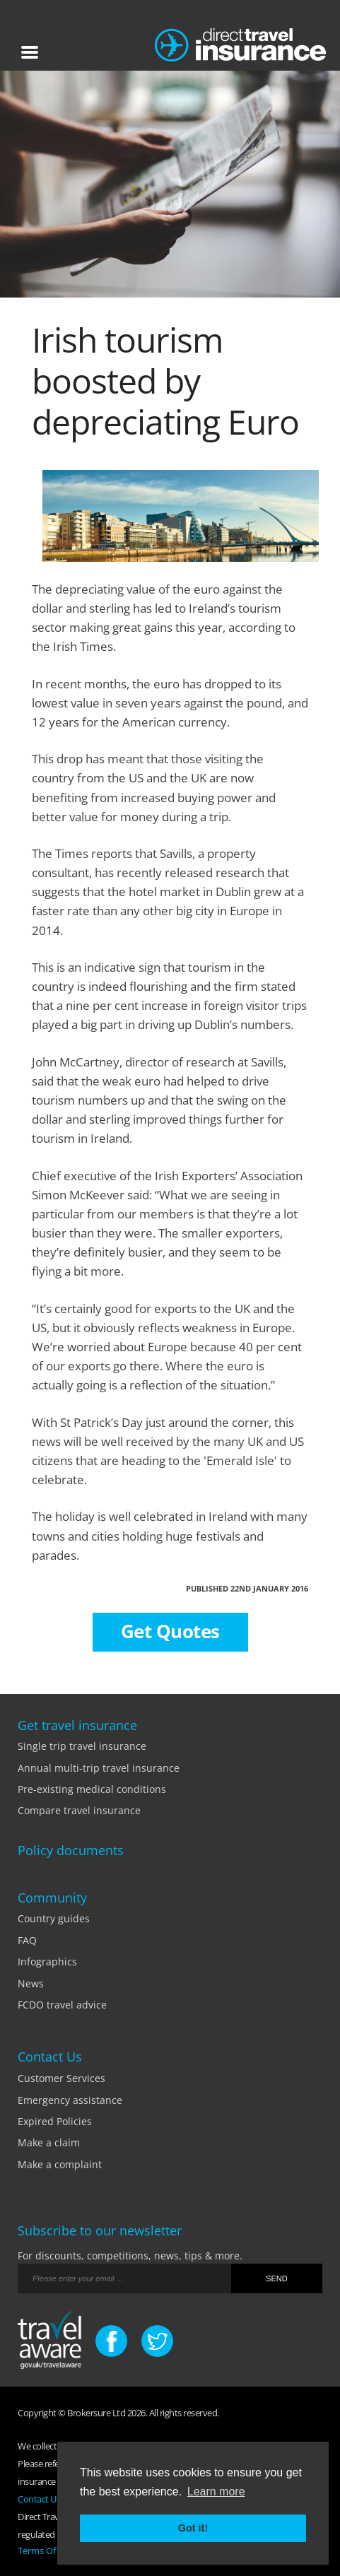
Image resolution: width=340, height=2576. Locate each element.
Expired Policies (55, 2121)
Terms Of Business (56, 2550)
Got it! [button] (193, 2528)
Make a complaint (60, 2164)
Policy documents (71, 1850)
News (31, 1983)
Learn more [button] (216, 2492)
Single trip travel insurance (82, 1746)
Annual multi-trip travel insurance (99, 1768)
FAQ (27, 1940)
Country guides (54, 1918)
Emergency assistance (70, 2100)
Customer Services (61, 2078)
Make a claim (49, 2142)
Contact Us (39, 2499)
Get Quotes (170, 1631)
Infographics (47, 1961)
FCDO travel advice (62, 2004)
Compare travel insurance (79, 1810)
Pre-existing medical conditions (92, 1789)
